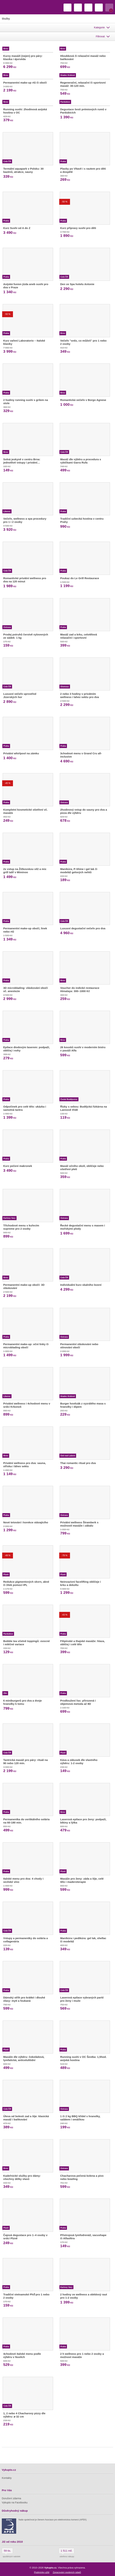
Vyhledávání (78, 7)
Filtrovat (100, 36)
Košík (110, 7)
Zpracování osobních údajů (67, 2572)
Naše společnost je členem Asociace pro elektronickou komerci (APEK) (53, 2519)
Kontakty (7, 2477)
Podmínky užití (41, 2572)
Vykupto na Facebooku (15, 2502)
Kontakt (88, 7)
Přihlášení (99, 7)
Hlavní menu (67, 7)
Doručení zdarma (11, 2498)
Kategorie (99, 27)
